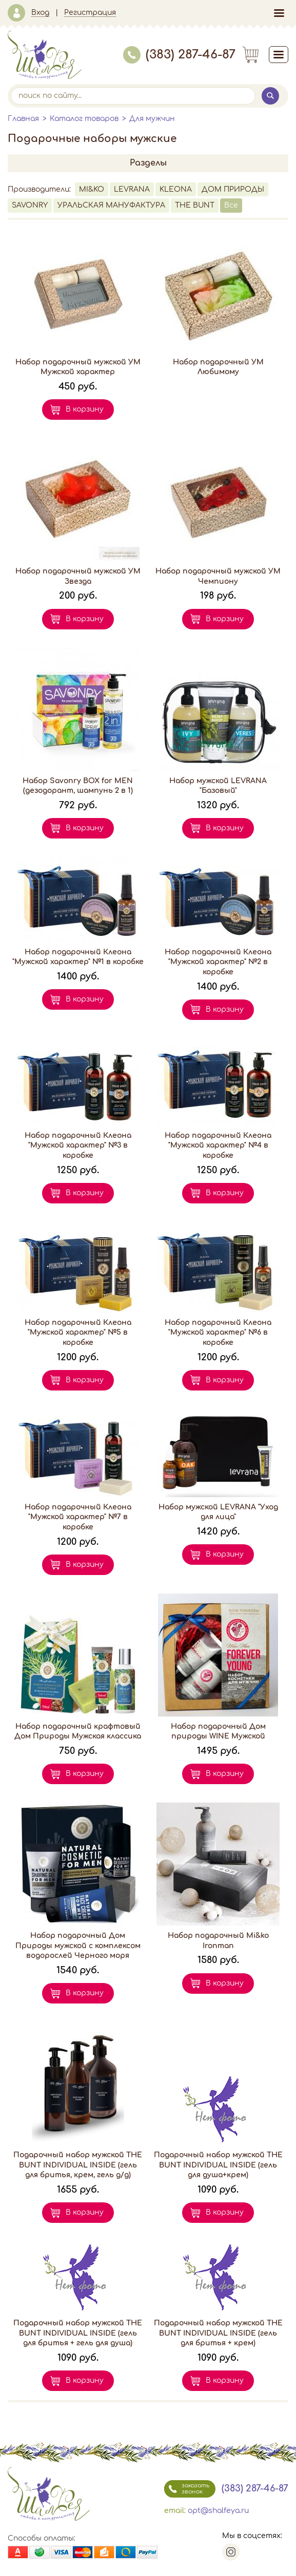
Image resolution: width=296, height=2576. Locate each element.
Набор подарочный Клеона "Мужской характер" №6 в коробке (218, 1332)
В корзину (85, 409)
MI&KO (91, 189)
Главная (23, 118)
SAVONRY (30, 205)
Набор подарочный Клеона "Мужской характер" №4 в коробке (218, 1145)
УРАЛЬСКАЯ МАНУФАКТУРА (111, 205)
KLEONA (176, 189)
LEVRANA (132, 189)
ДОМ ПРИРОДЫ (233, 189)
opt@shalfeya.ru (218, 2510)
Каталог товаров (84, 118)
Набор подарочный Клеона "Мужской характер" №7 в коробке (78, 1517)
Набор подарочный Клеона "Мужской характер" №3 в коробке (78, 1145)
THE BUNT (194, 205)
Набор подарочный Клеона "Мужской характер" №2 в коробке (218, 962)
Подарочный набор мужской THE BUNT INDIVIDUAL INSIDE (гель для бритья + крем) (218, 2333)
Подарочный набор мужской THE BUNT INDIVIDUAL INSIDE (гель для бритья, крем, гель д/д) (77, 2165)
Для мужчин (152, 118)
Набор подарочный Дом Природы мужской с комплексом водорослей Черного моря (78, 1945)
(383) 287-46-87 (179, 55)
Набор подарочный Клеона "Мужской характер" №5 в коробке (78, 1332)
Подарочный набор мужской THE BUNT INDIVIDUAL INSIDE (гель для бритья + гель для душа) (77, 2333)
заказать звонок (186, 2489)
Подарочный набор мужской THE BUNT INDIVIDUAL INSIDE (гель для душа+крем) (218, 2165)
